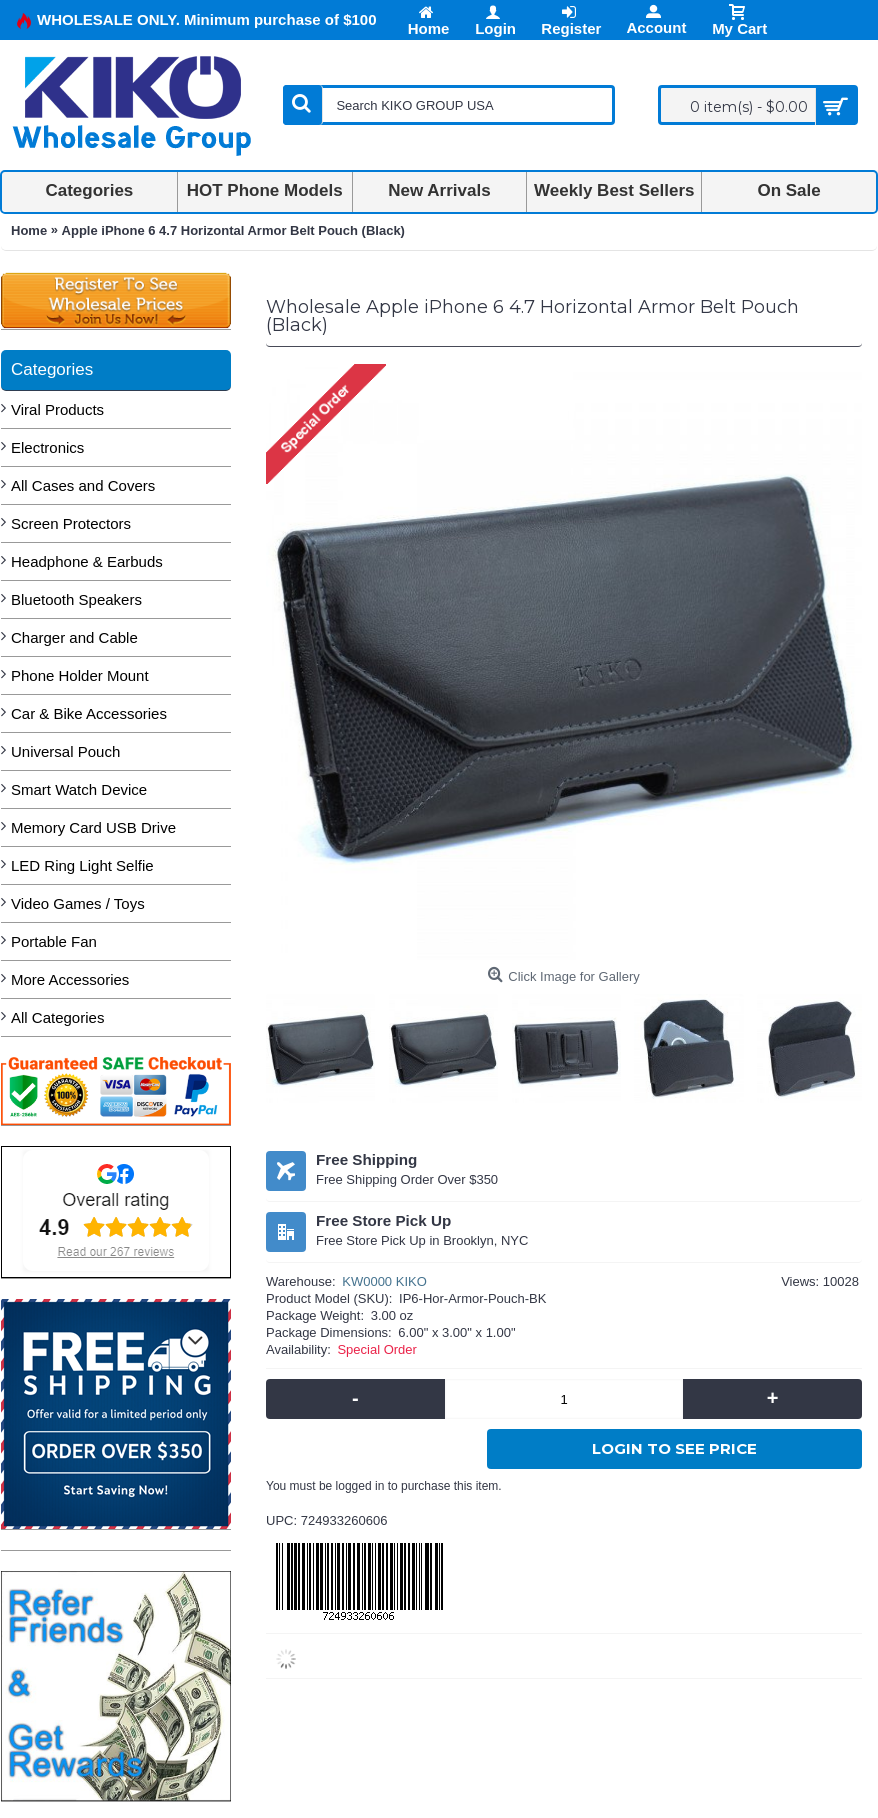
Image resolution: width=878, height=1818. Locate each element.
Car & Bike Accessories (89, 713)
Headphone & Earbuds (87, 561)
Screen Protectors (71, 523)
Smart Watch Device (79, 789)
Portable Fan (54, 941)
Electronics (47, 447)
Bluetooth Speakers (76, 599)
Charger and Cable (74, 637)
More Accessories (70, 979)
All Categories (57, 1017)
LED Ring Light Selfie (82, 865)
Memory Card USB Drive (93, 827)
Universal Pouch (65, 751)
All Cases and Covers (83, 485)
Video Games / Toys (78, 903)
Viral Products (57, 409)
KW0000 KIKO (384, 1281)
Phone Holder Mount (80, 675)
